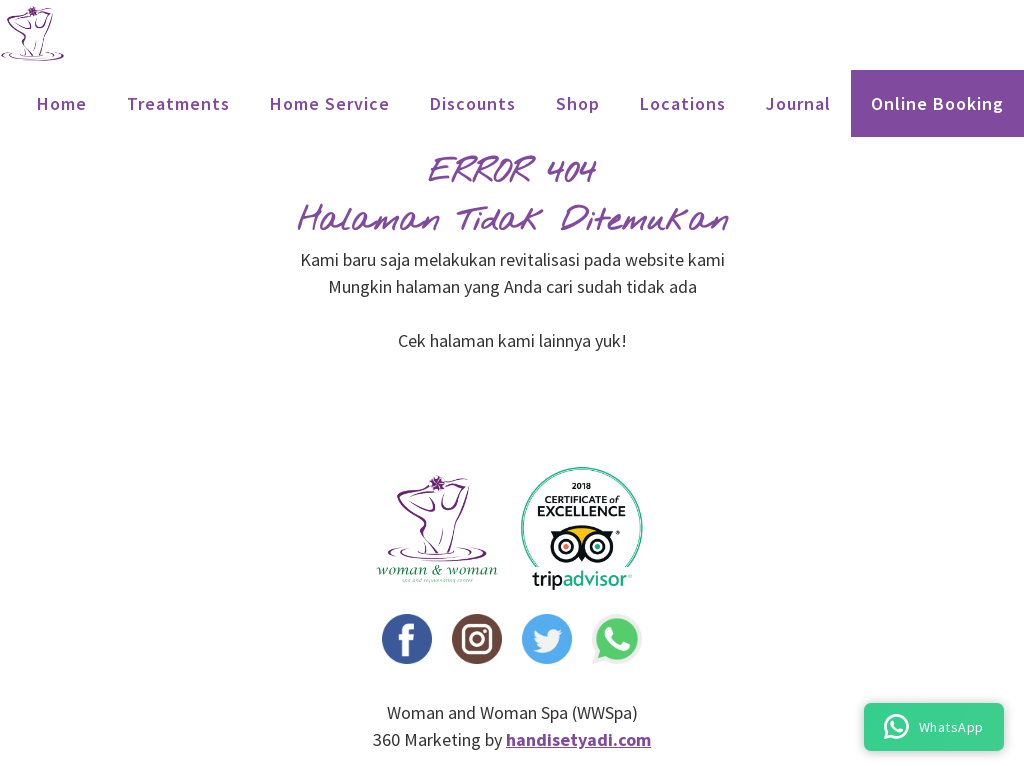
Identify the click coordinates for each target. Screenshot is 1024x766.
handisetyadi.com (578, 739)
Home (62, 103)
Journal (798, 103)
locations (683, 103)
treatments (178, 103)
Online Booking (937, 103)
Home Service (330, 103)
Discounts (473, 103)
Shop (578, 103)
